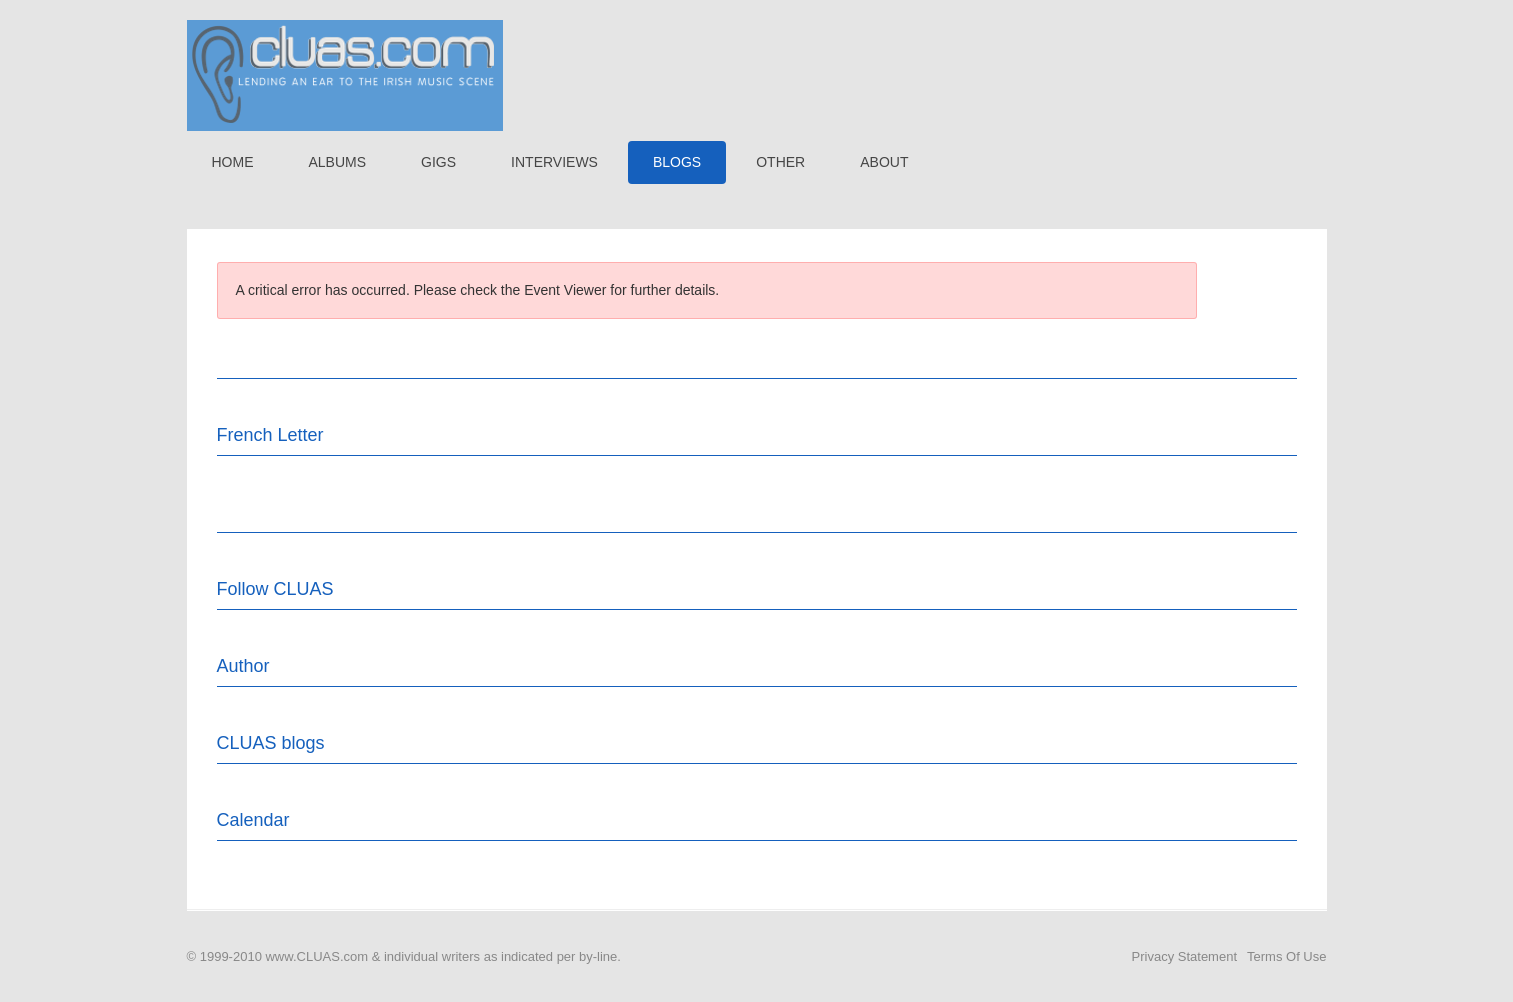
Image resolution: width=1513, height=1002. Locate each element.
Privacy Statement (1185, 956)
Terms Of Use (1286, 956)
